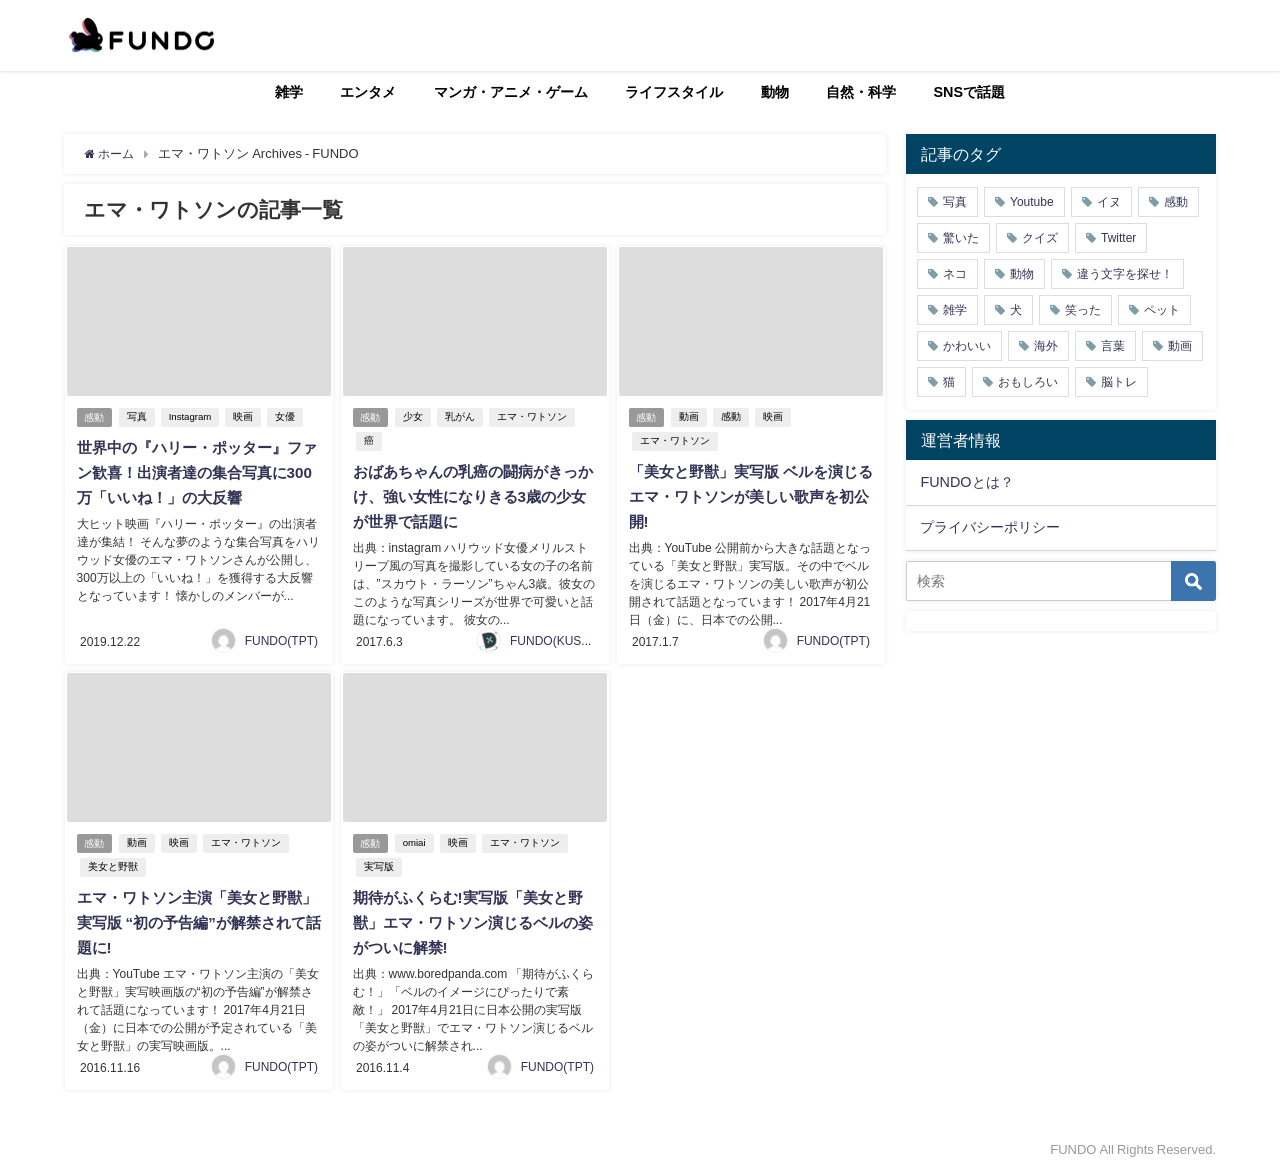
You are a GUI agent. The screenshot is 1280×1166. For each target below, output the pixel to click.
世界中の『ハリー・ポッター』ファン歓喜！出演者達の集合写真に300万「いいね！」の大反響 (195, 472)
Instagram (193, 417)
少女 (416, 417)
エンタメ (368, 92)
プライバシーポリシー (990, 527)
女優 (289, 417)
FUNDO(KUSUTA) (559, 637)
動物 (775, 92)
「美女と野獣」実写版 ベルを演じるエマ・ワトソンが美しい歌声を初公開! (749, 496)
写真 (140, 417)
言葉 (1113, 346)
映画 (247, 417)
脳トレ (1119, 382)
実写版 (377, 862)
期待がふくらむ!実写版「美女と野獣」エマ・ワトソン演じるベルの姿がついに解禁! (473, 917)
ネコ (955, 274)
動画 (692, 417)
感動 (95, 417)
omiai (417, 838)
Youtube (1032, 202)
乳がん (463, 417)
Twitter (1118, 238)
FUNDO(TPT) (281, 637)
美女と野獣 (111, 862)
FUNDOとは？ (966, 482)
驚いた (961, 238)
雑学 (289, 92)
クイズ (1040, 238)
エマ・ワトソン (535, 417)
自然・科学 (861, 92)
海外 (1046, 346)
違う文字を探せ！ (1125, 274)
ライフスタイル (674, 92)
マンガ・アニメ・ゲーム (511, 92)
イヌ (1109, 202)
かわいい (967, 346)
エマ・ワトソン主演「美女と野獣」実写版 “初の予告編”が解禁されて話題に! (197, 917)
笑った (1083, 310)
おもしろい (1028, 382)
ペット (1162, 310)
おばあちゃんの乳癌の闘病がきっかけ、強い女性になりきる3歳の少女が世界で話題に (471, 496)
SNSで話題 (970, 92)
